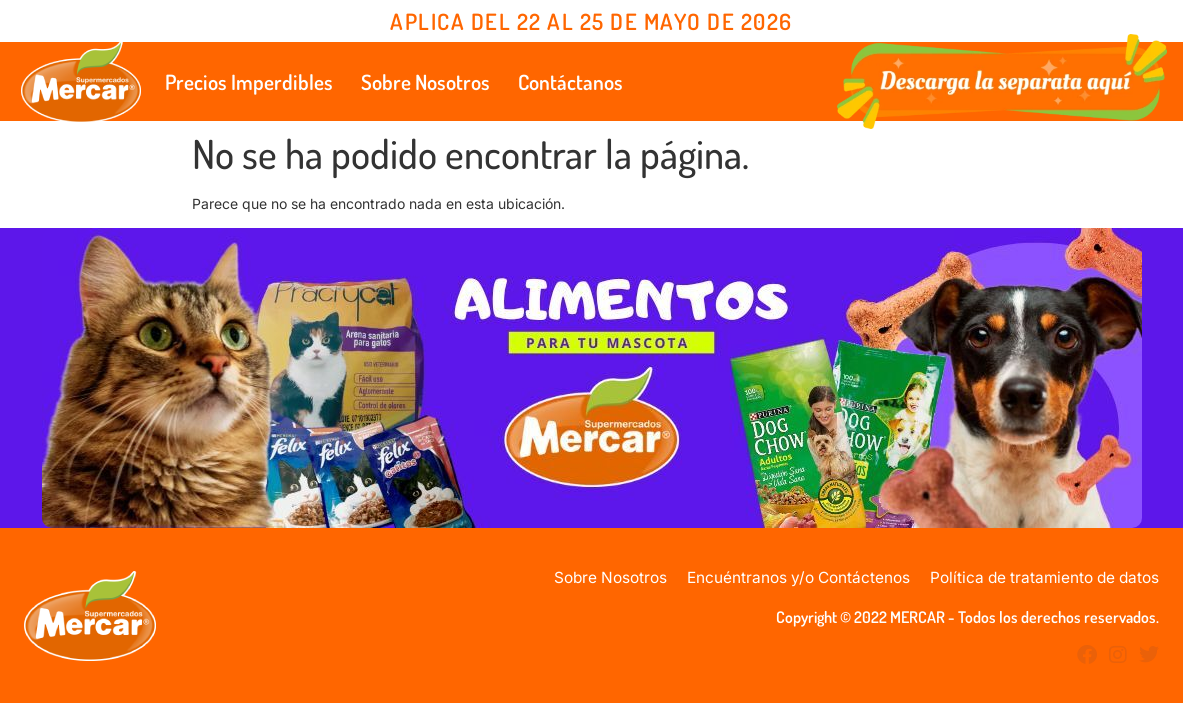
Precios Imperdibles (249, 81)
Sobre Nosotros (425, 81)
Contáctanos (570, 81)
